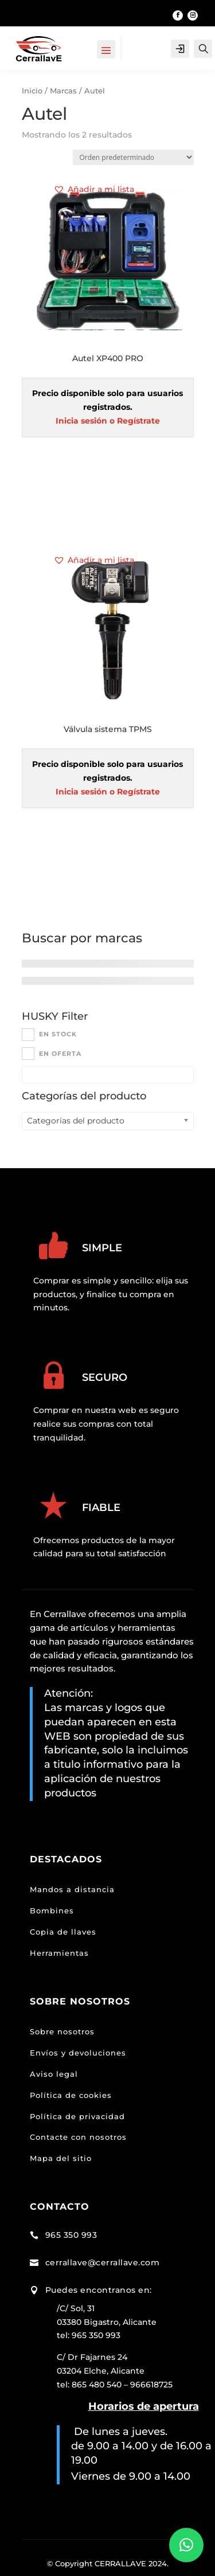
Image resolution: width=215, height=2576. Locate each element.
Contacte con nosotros (78, 2137)
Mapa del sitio (61, 2158)
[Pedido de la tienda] (133, 157)
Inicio (32, 91)
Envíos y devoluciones (78, 2052)
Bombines (52, 1910)
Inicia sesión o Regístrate (108, 421)
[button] (93, 190)
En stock (58, 1034)
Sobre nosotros (62, 2031)
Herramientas (59, 1953)
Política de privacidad (77, 2116)
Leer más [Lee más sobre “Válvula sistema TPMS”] (107, 882)
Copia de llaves (63, 1931)
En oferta (60, 1054)
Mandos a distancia (72, 1889)
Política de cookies (71, 2095)
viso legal (57, 2073)
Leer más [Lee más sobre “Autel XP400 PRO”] (107, 511)
